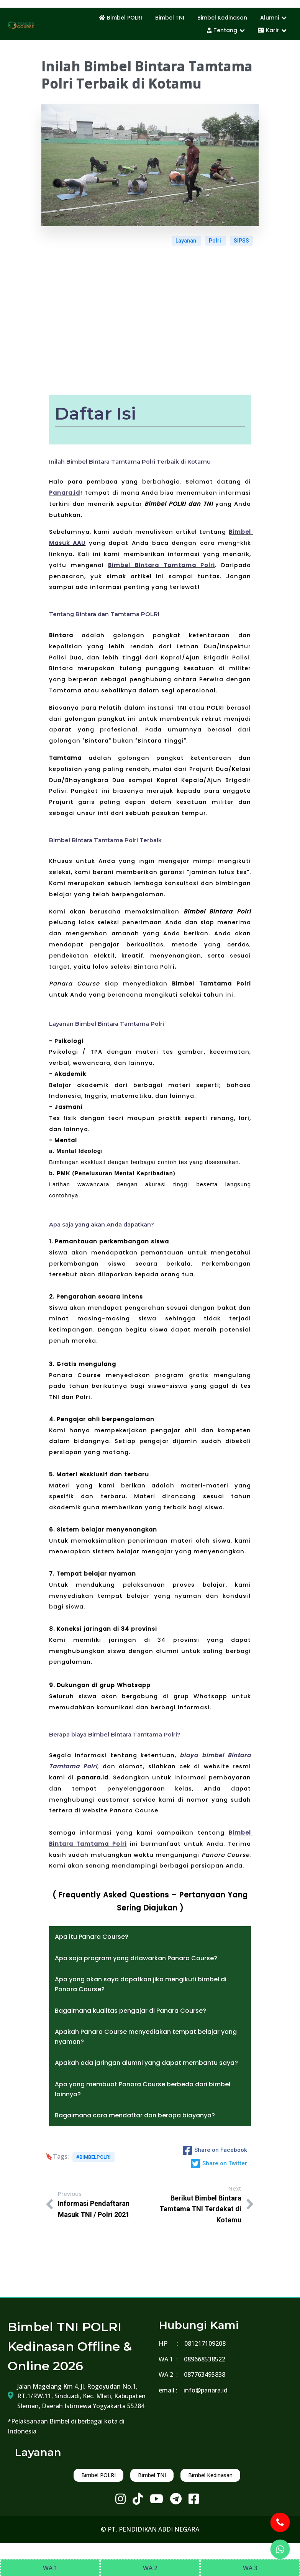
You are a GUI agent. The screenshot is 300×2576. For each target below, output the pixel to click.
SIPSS (241, 241)
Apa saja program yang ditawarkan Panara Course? (136, 1958)
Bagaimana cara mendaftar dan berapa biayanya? (135, 2115)
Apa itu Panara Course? (91, 1936)
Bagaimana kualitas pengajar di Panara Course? (130, 2010)
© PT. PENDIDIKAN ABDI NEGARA (150, 2529)
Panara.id (64, 493)
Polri (215, 241)
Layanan (186, 241)
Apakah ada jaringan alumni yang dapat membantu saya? (146, 2062)
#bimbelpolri (93, 2157)
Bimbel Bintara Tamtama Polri (161, 565)
